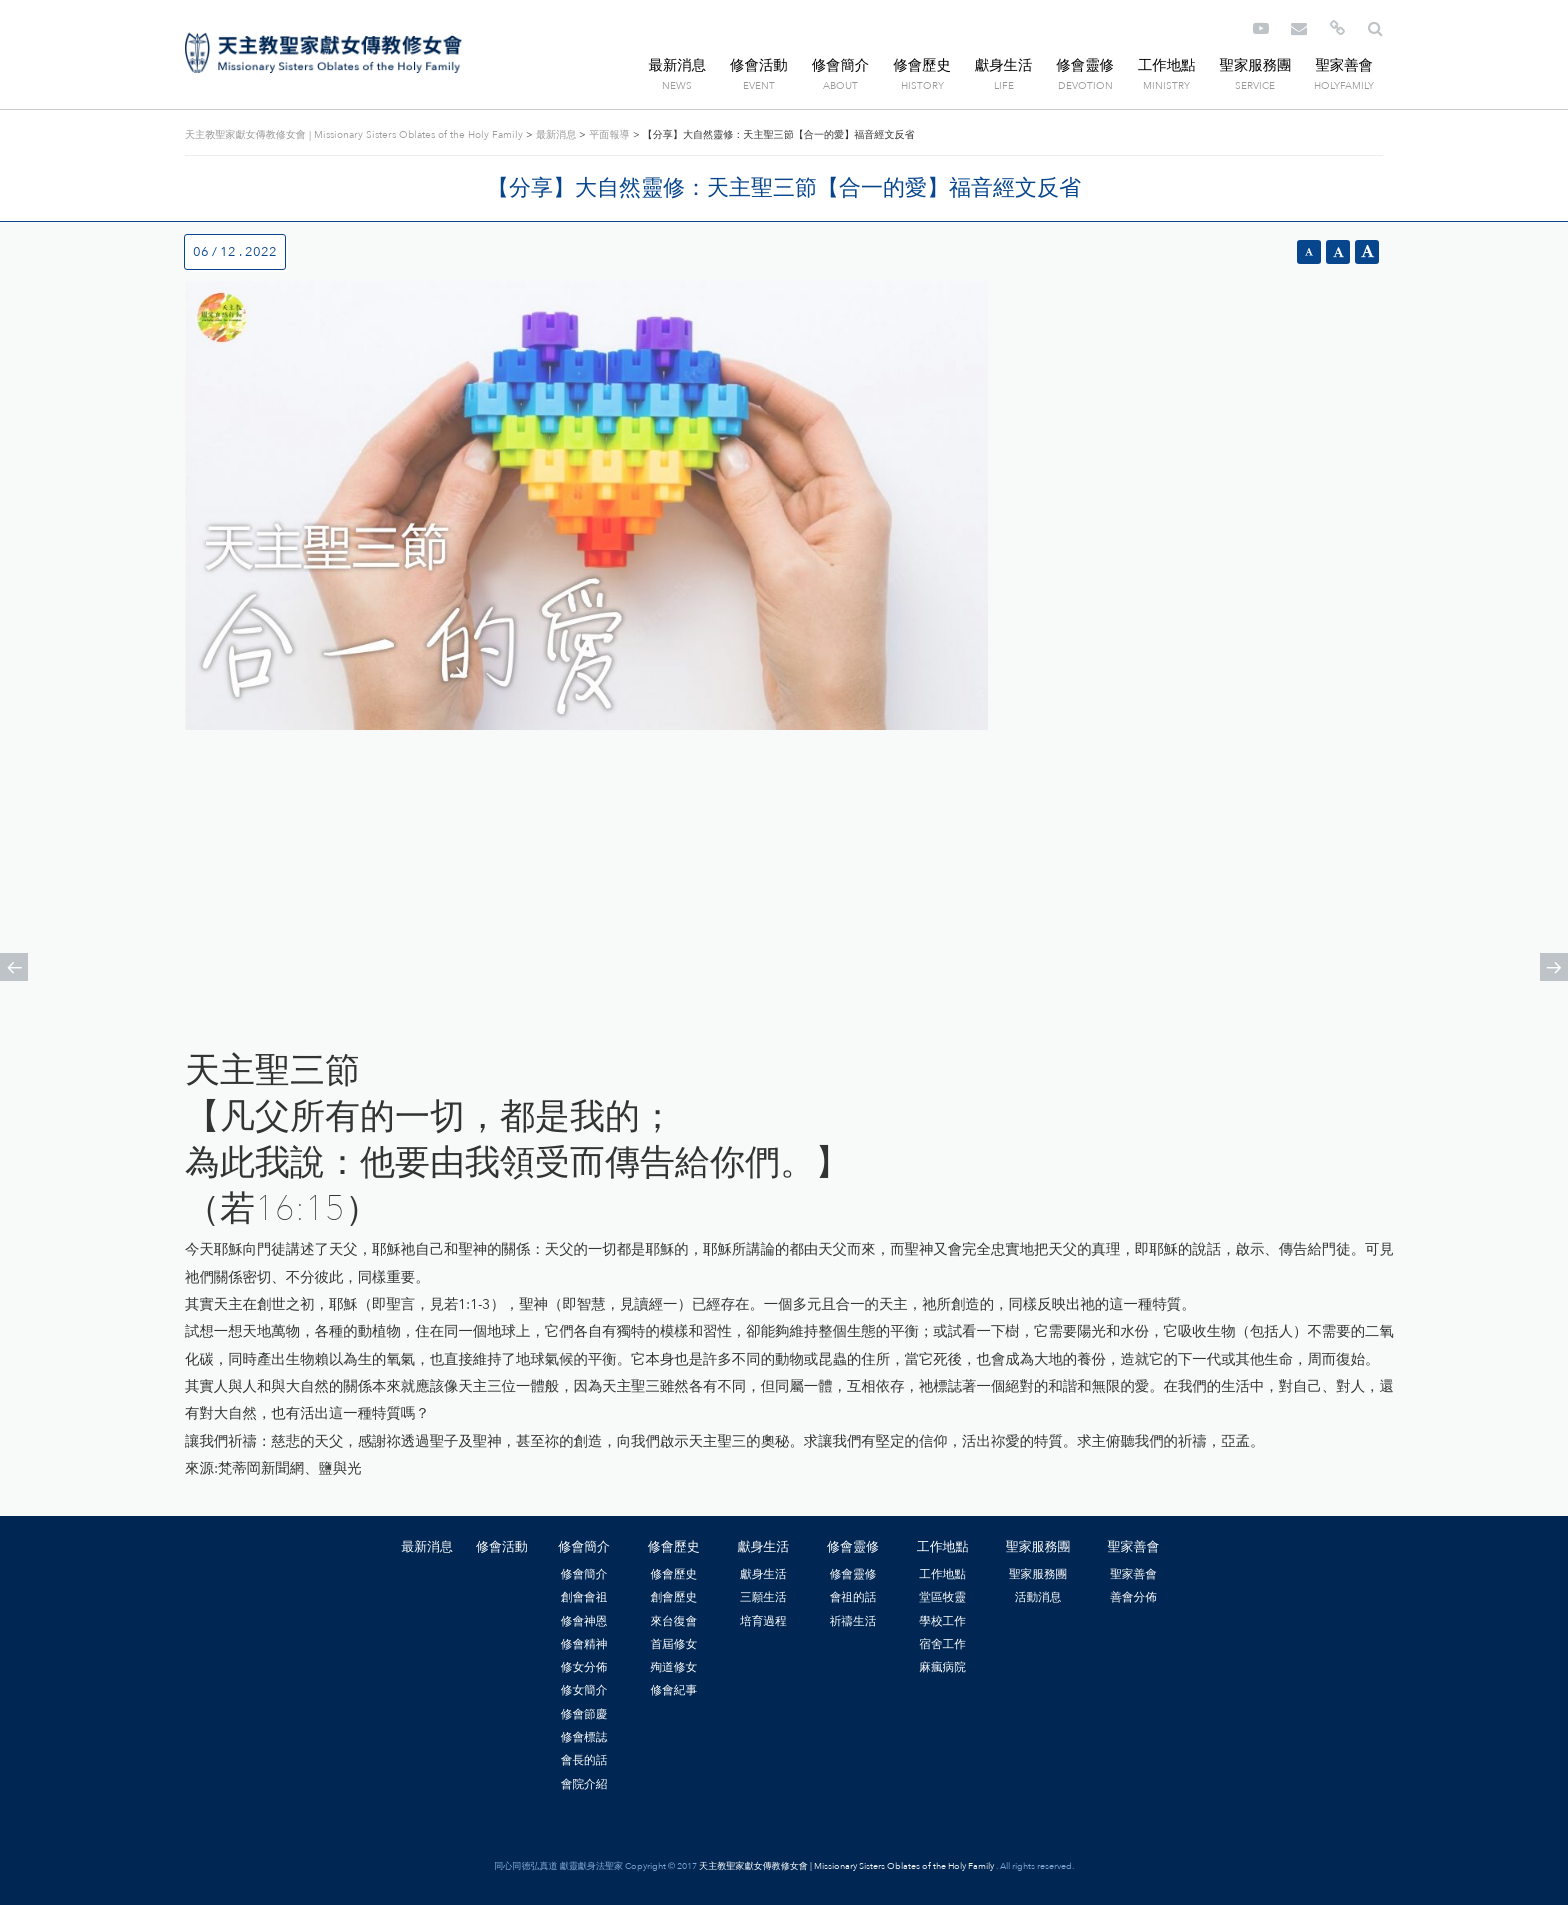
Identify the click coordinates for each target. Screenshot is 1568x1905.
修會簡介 (841, 65)
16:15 (300, 1209)
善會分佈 (1133, 1597)
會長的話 (584, 1760)
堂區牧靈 (942, 1597)
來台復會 (673, 1621)
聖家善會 (1344, 65)
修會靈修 (1085, 65)
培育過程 (763, 1621)
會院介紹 (584, 1784)
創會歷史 (673, 1597)
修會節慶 (584, 1714)
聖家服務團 (1255, 65)
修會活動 (759, 65)
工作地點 (1167, 65)
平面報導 (609, 135)
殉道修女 (673, 1667)
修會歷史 (922, 65)
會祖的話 (853, 1597)
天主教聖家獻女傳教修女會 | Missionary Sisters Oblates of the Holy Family (323, 53)
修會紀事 (673, 1690)
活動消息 (1038, 1597)
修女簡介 (584, 1690)
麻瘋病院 (942, 1667)
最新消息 (678, 65)
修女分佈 (584, 1667)
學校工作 (942, 1621)
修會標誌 (584, 1737)
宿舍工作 (942, 1644)
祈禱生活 (853, 1621)
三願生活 (763, 1597)
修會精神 (584, 1644)
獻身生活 (1004, 65)
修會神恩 (584, 1621)
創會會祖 (584, 1597)
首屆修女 (673, 1644)
